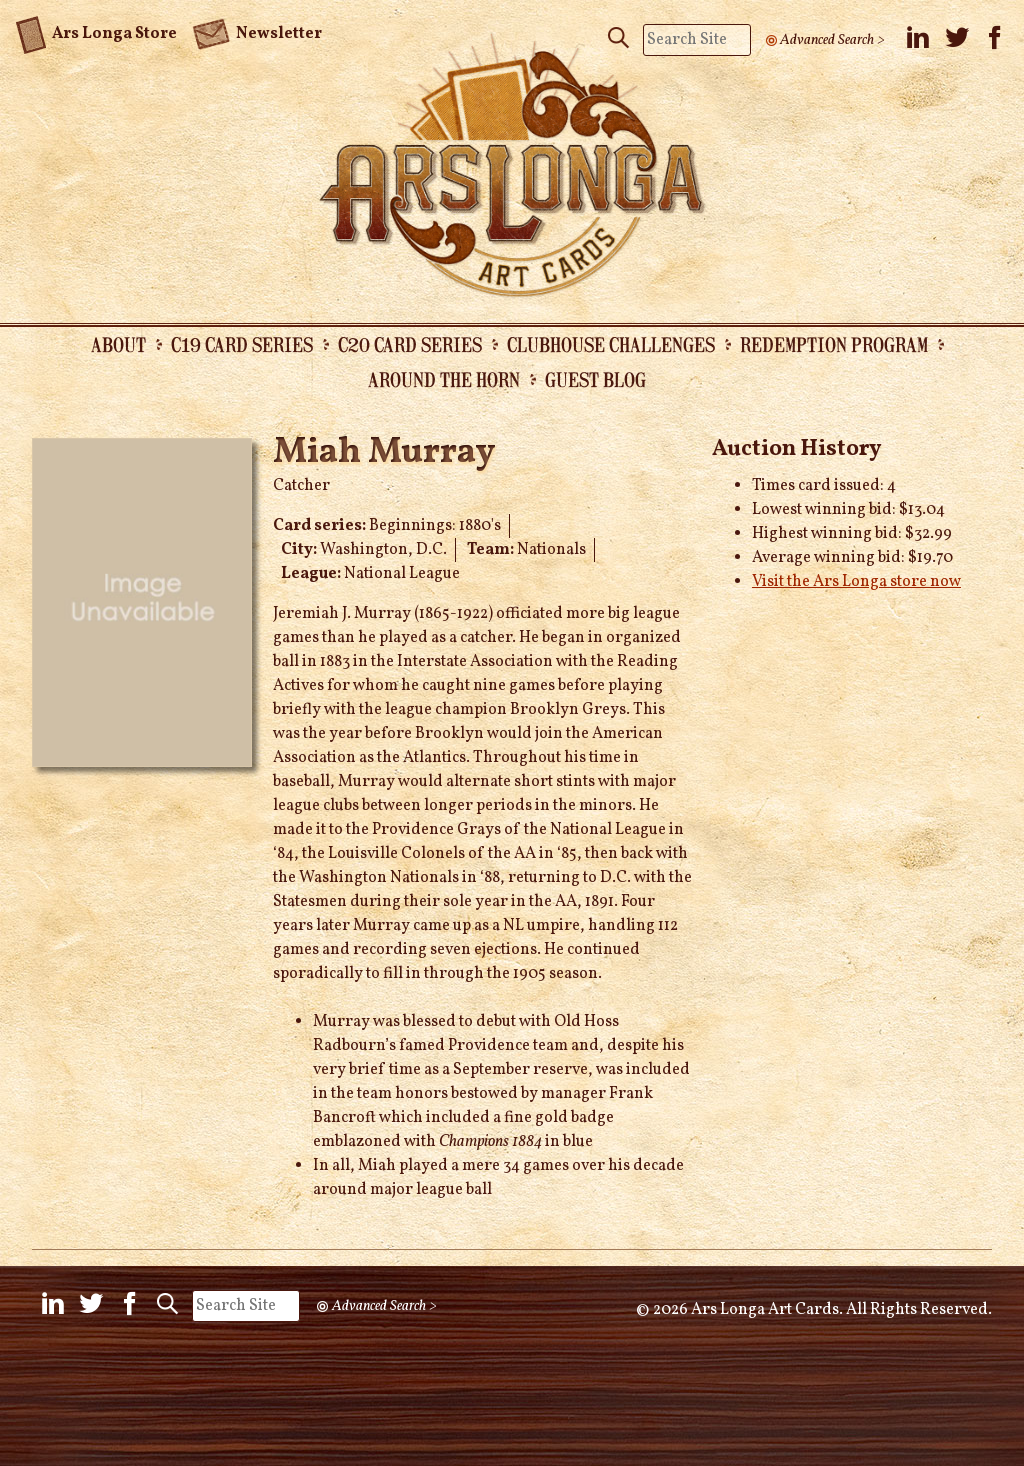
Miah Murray (384, 453)
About (118, 344)
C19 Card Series (242, 344)
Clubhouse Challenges (611, 344)
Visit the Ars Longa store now (856, 582)
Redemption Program (834, 344)
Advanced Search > (832, 40)
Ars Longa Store (96, 31)
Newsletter (257, 32)
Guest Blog (595, 379)
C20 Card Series (410, 344)
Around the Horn (444, 379)
